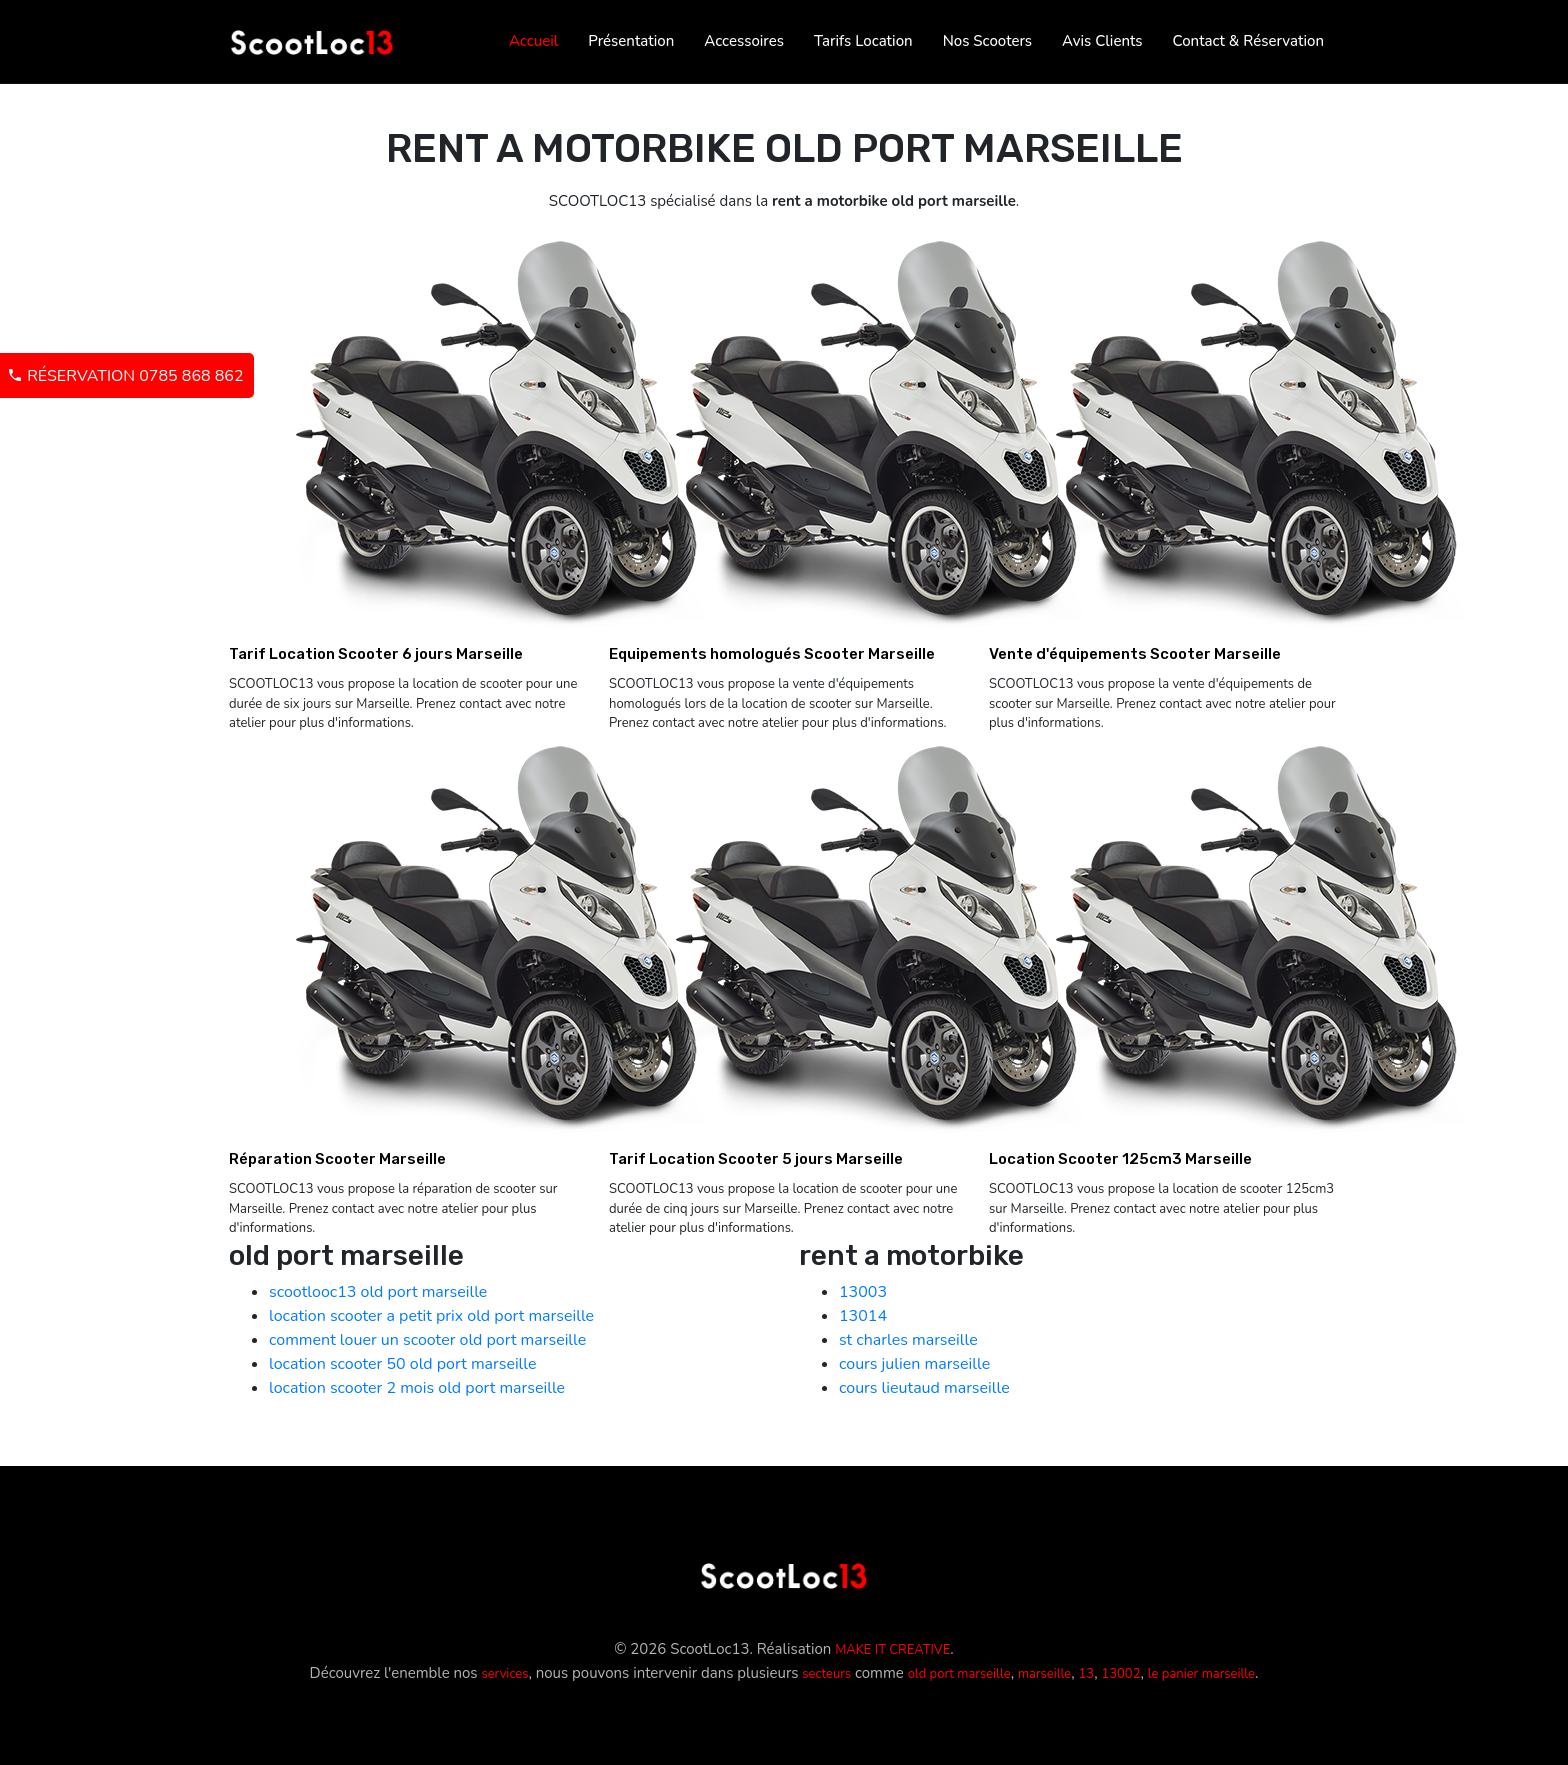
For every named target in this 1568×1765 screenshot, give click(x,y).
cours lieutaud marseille (924, 1388)
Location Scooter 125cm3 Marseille (1120, 1159)
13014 (863, 1316)
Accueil (533, 41)
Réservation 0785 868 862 (125, 376)
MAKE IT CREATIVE (892, 1650)
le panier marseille (1201, 1674)
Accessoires (744, 41)
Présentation (631, 41)
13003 (863, 1292)
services (504, 1674)
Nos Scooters (987, 41)
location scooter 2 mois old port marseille (417, 1388)
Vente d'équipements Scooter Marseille (1135, 654)
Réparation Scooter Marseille (337, 1159)
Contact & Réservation (1248, 41)
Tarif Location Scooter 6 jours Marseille (376, 654)
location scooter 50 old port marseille (403, 1364)
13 (1087, 1674)
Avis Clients (1102, 41)
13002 (1120, 1674)
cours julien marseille (914, 1364)
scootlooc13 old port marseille (378, 1292)
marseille (1044, 1674)
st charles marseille (908, 1340)
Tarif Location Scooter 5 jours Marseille (756, 1159)
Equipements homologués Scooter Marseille (772, 654)
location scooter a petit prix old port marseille (431, 1316)
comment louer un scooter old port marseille (427, 1340)
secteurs (826, 1674)
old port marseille (959, 1674)
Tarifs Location (863, 41)
